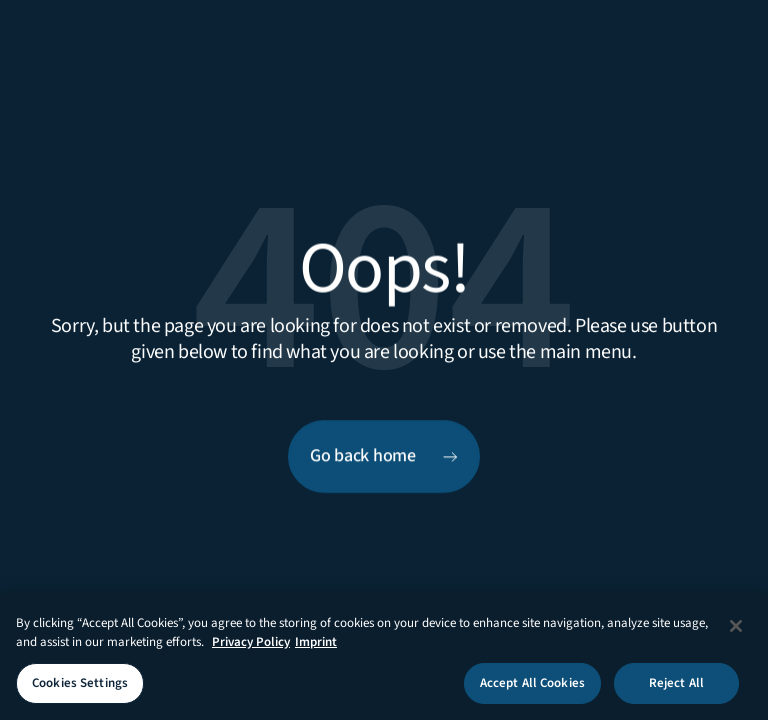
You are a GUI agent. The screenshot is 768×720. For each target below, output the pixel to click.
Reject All (676, 688)
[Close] (736, 631)
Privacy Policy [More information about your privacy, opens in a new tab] (251, 647)
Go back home (362, 456)
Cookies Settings (80, 688)
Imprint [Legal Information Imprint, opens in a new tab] (316, 647)
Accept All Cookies (532, 688)
